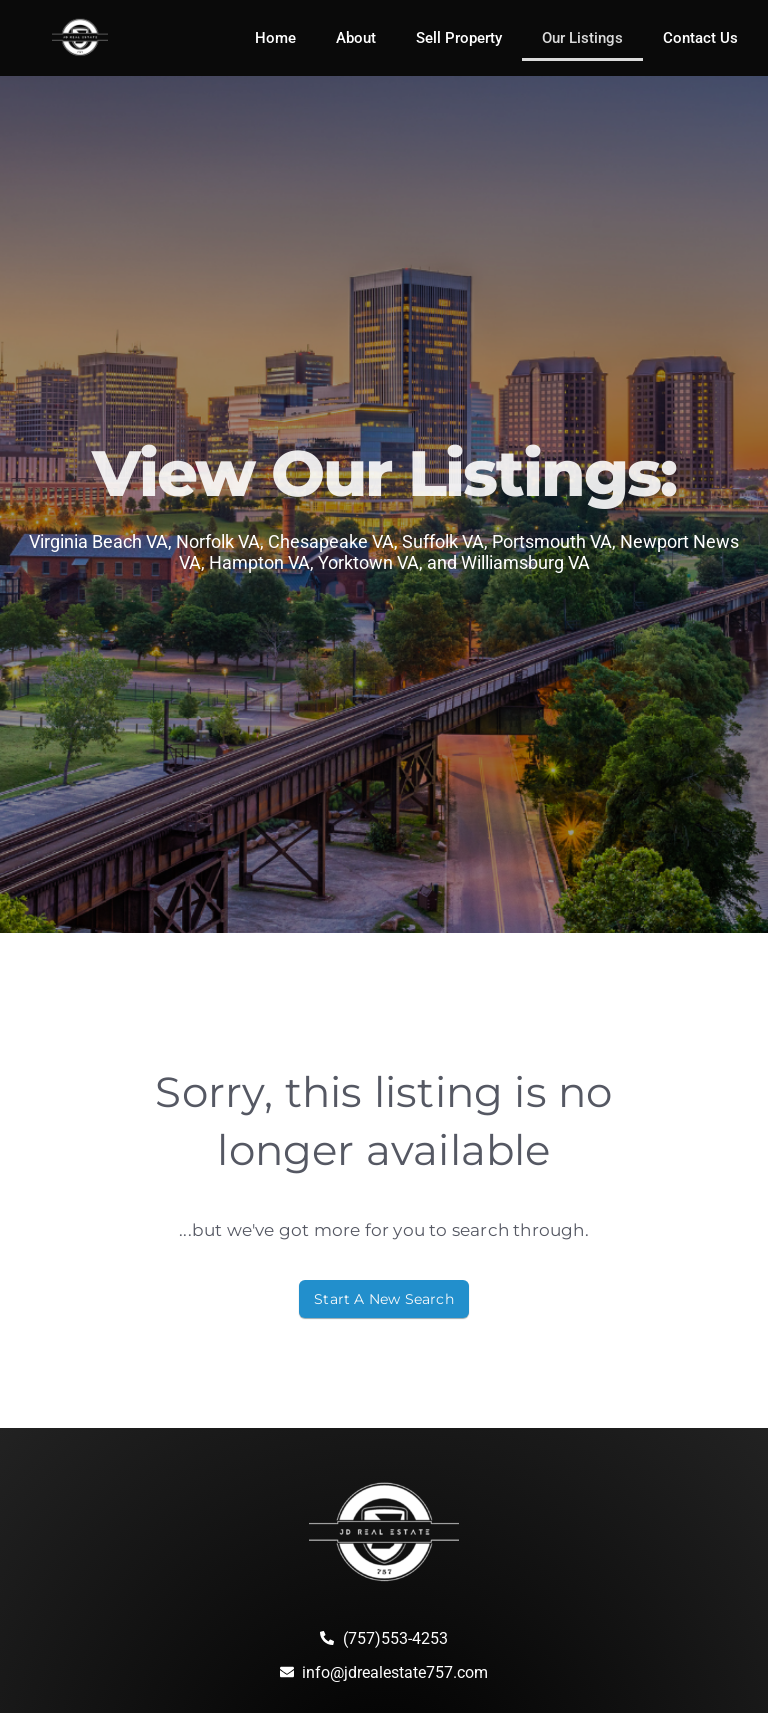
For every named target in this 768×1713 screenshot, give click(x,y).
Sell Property (459, 38)
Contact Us (700, 38)
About (356, 38)
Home (275, 38)
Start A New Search (384, 1299)
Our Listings (582, 38)
